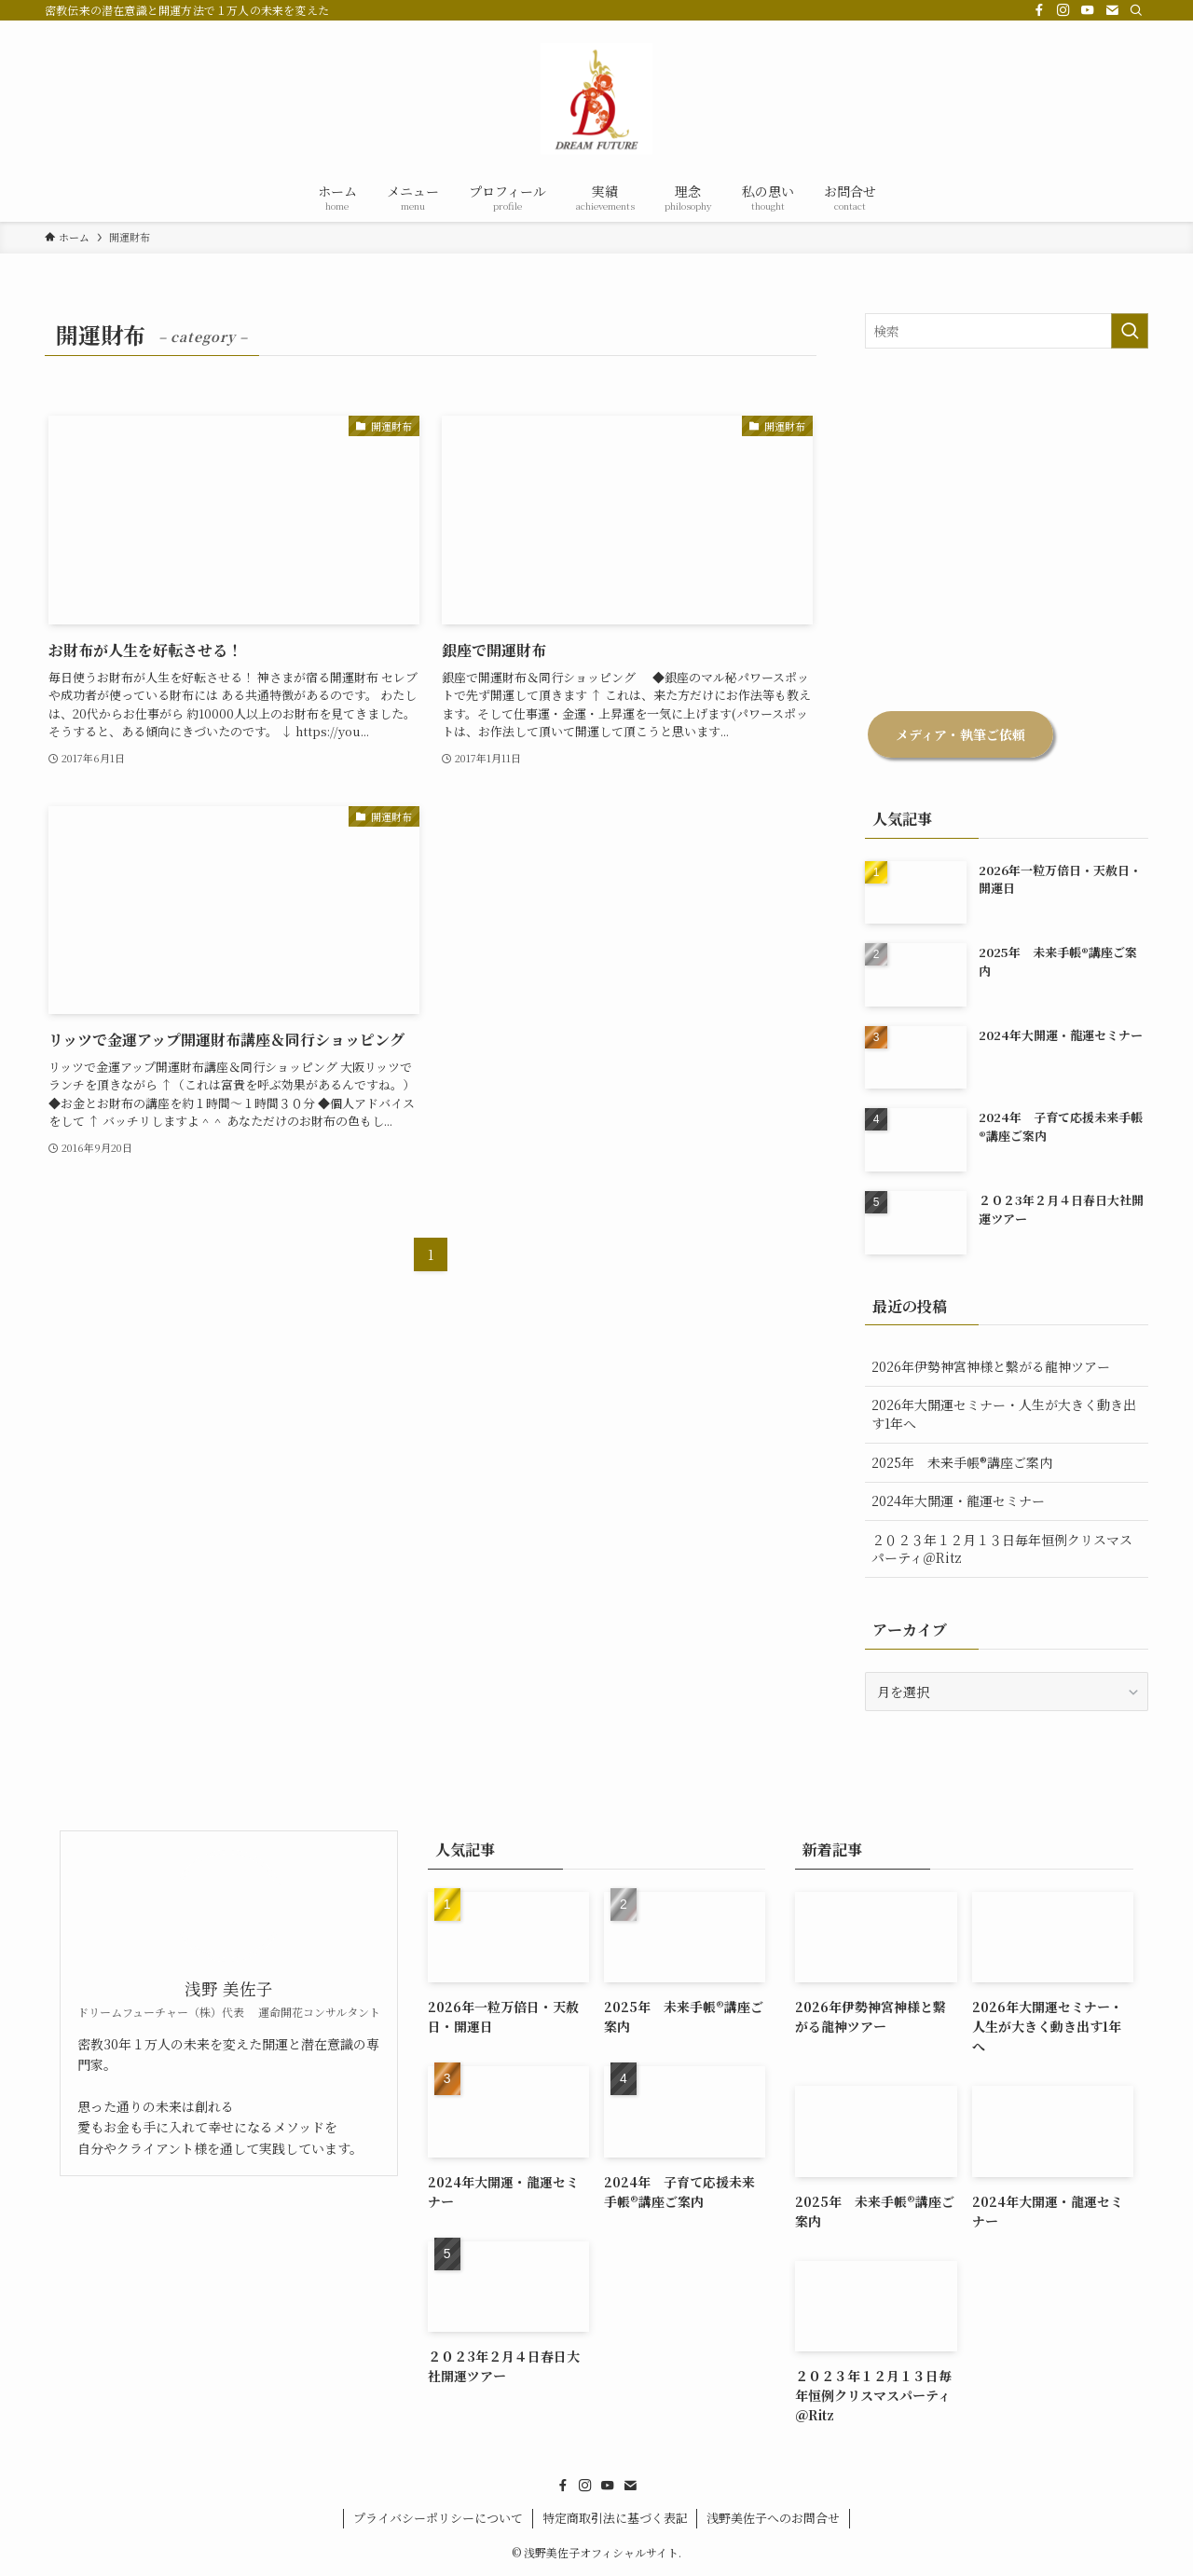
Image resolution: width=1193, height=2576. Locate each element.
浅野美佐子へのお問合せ (773, 2518)
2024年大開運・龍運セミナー (958, 1500)
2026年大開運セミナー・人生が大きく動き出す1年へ (1003, 1413)
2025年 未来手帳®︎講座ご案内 (968, 1462)
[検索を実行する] (1129, 331)
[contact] (1112, 10)
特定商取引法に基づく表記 (615, 2518)
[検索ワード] (1006, 331)
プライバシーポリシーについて (438, 2518)
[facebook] (1039, 10)
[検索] (1136, 10)
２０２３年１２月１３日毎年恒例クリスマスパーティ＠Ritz (1001, 1549)
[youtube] (1088, 10)
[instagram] (1063, 10)
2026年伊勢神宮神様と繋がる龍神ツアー (990, 1366)
